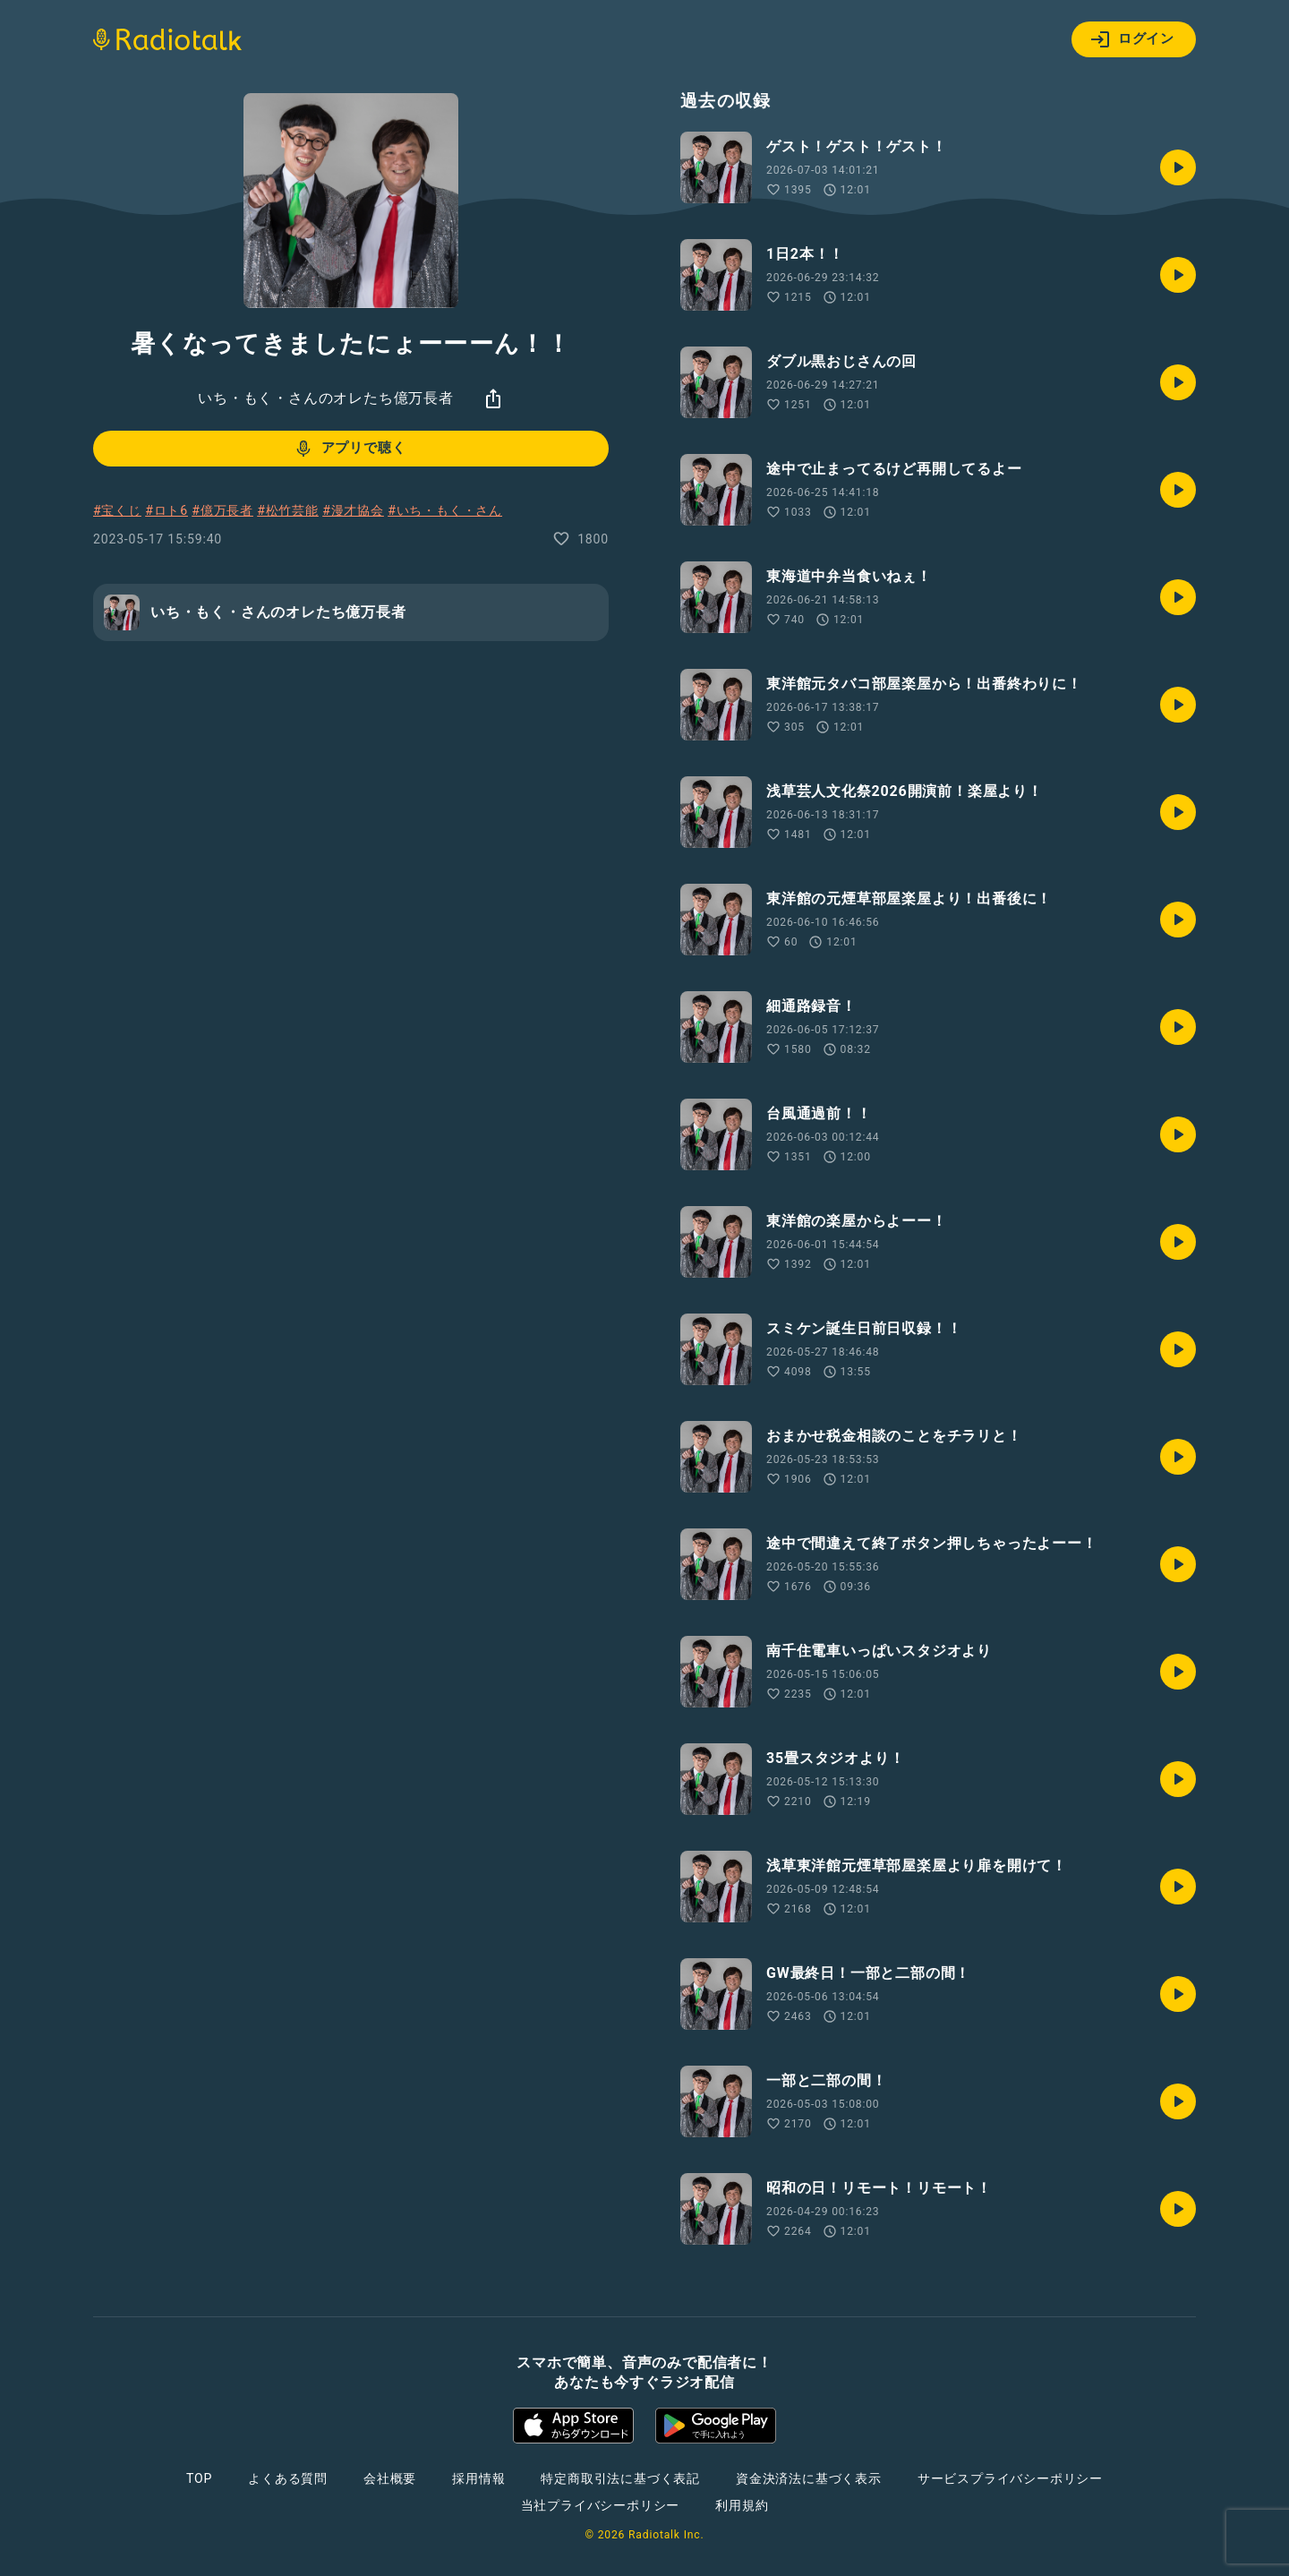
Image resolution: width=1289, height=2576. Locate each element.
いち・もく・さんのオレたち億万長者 (326, 398)
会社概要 (389, 2478)
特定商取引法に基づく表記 (620, 2478)
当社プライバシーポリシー (600, 2505)
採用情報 (478, 2478)
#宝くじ (117, 510)
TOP (199, 2478)
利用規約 (741, 2505)
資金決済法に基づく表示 (809, 2478)
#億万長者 (222, 510)
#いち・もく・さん (445, 510)
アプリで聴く (349, 448)
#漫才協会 (353, 510)
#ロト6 (166, 510)
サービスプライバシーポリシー (1010, 2478)
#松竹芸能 (288, 510)
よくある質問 (288, 2478)
